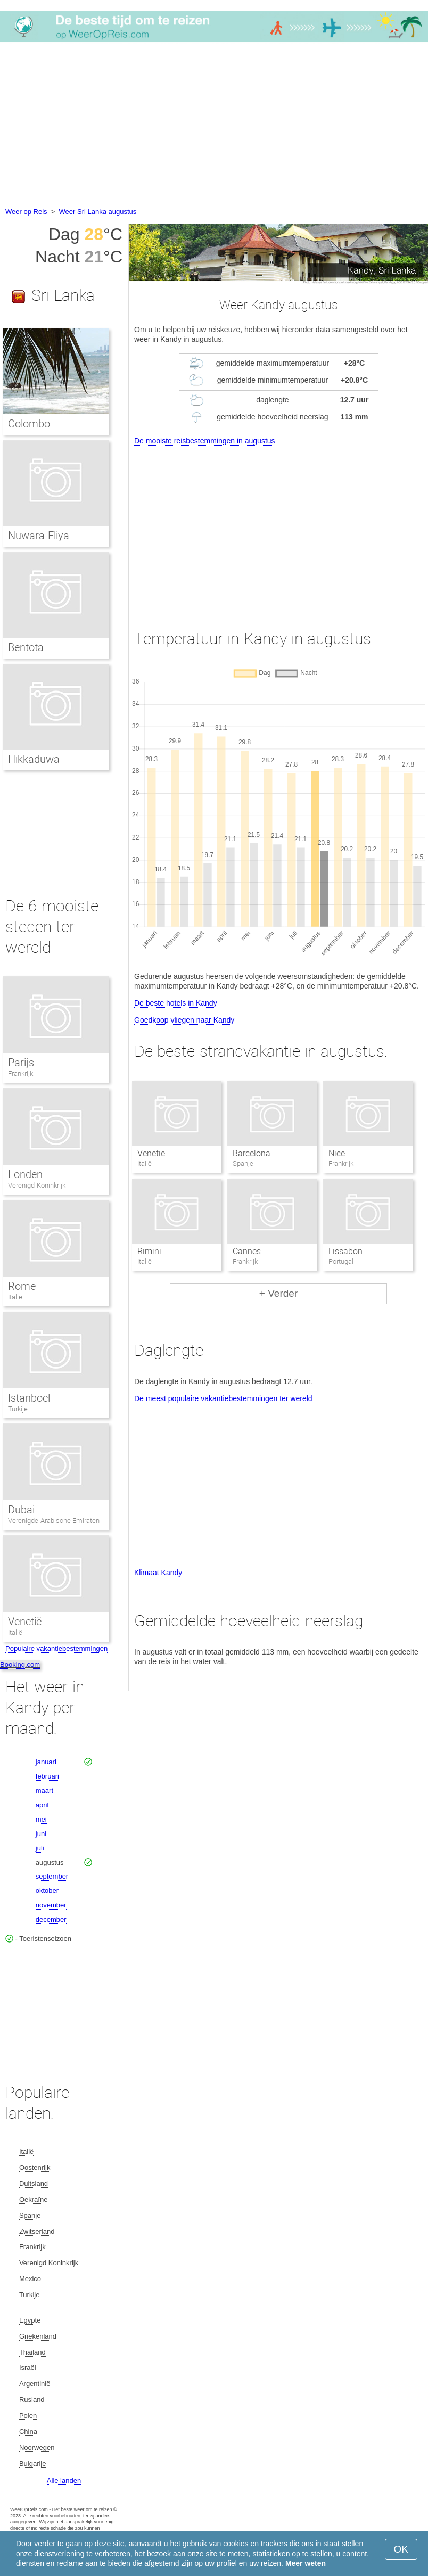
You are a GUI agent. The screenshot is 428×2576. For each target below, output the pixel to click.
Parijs (21, 1062)
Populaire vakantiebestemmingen (56, 1648)
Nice (336, 1153)
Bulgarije (32, 2463)
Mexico (30, 2279)
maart (44, 1791)
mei (41, 1819)
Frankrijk (20, 1073)
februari (47, 1776)
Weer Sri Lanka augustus (98, 212)
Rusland (32, 2400)
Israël (27, 2368)
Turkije (18, 1409)
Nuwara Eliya (38, 535)
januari (46, 1762)
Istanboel (29, 1398)
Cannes (247, 1251)
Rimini (149, 1251)
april (42, 1805)
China (28, 2431)
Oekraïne (33, 2199)
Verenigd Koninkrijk (36, 1185)
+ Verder (278, 1293)
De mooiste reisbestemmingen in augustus (204, 441)
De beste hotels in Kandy (175, 1003)
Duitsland (33, 2183)
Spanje (29, 2215)
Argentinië (35, 2384)
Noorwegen (37, 2447)
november (51, 1905)
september (52, 1876)
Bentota (26, 647)
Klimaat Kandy (158, 1572)
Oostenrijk (35, 2167)
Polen (28, 2415)
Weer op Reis (26, 212)
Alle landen (64, 2480)
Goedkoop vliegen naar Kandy (184, 1020)
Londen (25, 1174)
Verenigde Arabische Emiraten (54, 1521)
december (51, 1919)
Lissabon (345, 1251)
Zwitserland (36, 2231)
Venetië (151, 1153)
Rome (22, 1286)
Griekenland (37, 2336)
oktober (47, 1891)
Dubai (21, 1509)
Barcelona (251, 1153)
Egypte (29, 2320)
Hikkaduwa (34, 759)
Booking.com (20, 1664)
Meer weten (305, 2563)
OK (401, 2549)
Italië (15, 1297)
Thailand (32, 2352)
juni (41, 1834)
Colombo (29, 423)
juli (40, 1848)
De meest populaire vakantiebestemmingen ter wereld (223, 1398)
